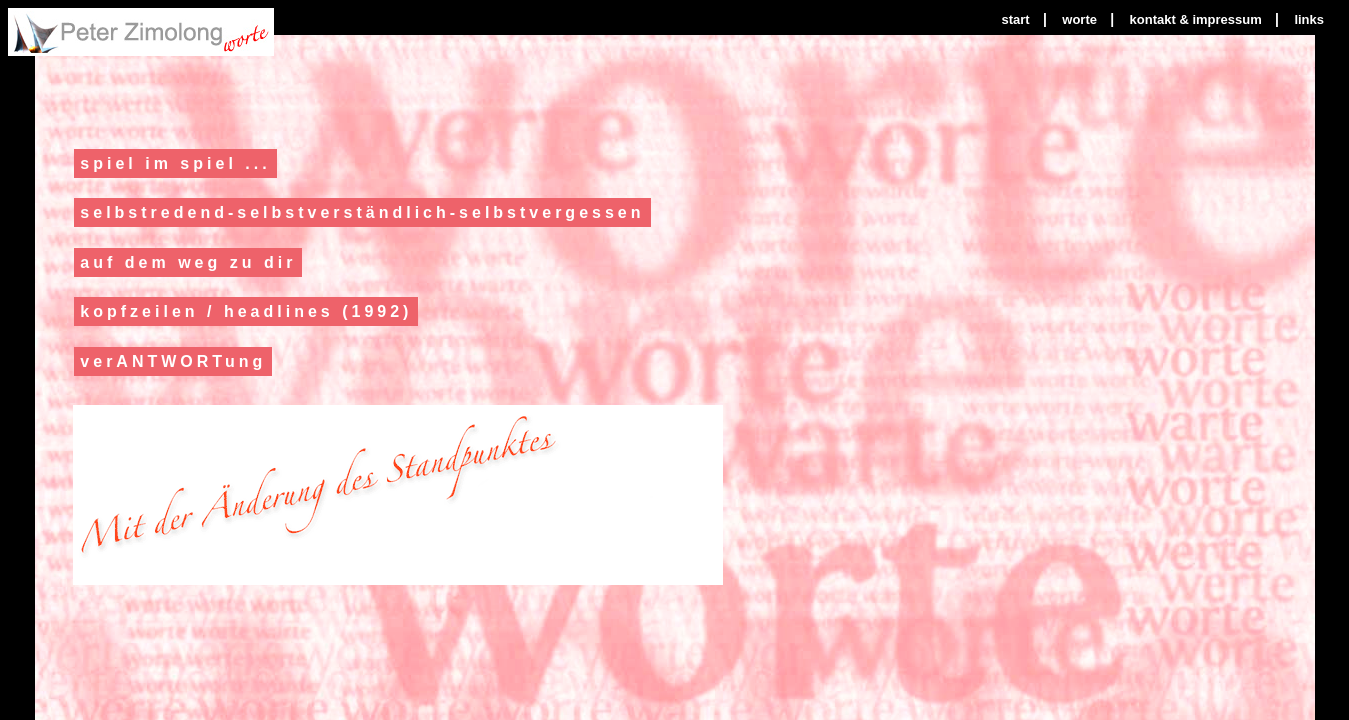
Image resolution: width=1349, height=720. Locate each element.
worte (1079, 19)
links (1309, 19)
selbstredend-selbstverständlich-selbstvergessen (362, 212)
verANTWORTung (173, 361)
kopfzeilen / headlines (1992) (246, 311)
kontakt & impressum (1196, 19)
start (1015, 19)
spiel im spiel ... (175, 163)
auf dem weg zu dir (188, 262)
